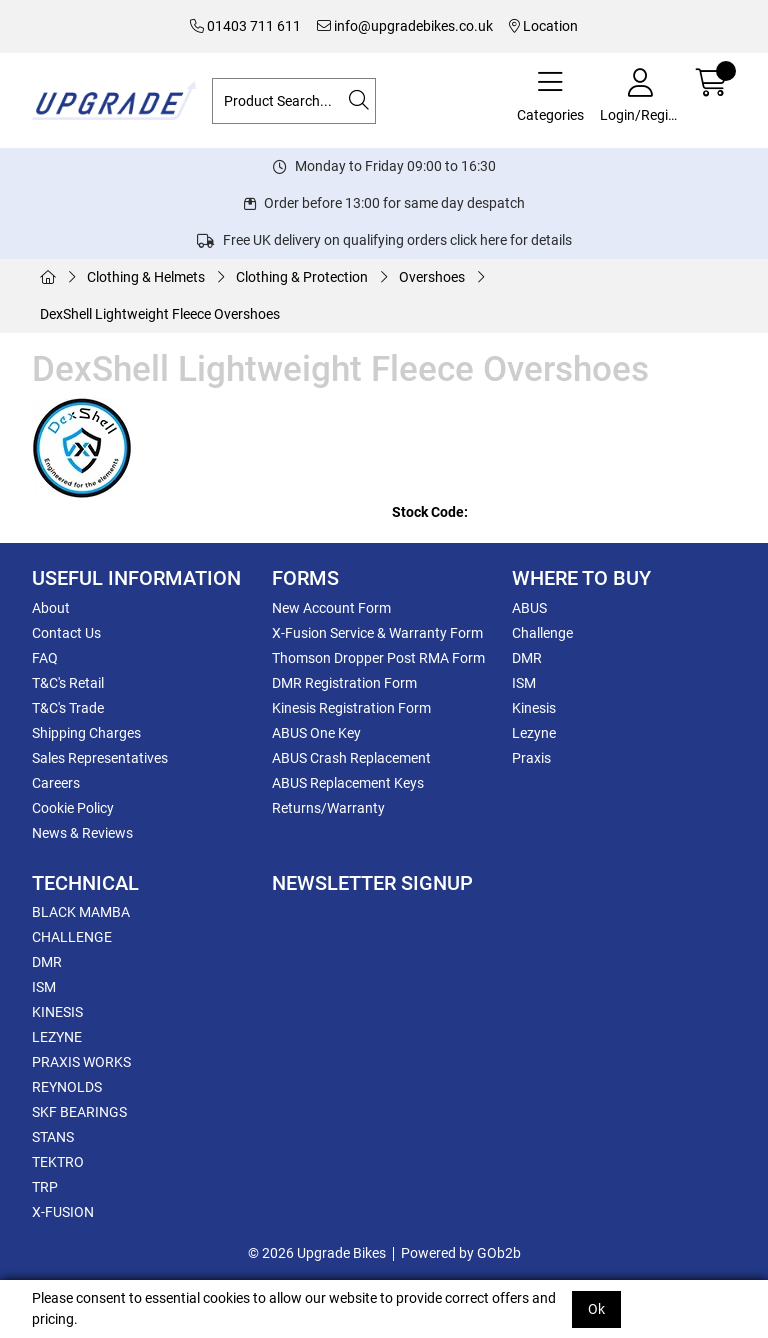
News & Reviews (82, 833)
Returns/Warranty (328, 808)
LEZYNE (57, 1037)
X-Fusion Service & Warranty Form (377, 633)
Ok (596, 1309)
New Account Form (331, 608)
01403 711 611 (245, 26)
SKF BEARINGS (79, 1112)
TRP (45, 1187)
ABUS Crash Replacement (351, 758)
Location (543, 26)
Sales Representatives (100, 758)
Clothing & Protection (302, 277)
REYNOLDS (67, 1087)
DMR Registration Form (344, 683)
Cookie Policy (73, 808)
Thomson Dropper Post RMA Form (378, 658)
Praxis (531, 758)
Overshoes (432, 277)
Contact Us (66, 633)
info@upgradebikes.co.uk (405, 26)
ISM (524, 683)
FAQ (45, 658)
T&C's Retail (68, 683)
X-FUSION (63, 1212)
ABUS (529, 608)
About (51, 608)
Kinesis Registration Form (351, 708)
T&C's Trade (68, 708)
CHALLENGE (72, 937)
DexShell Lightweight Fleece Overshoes (160, 314)
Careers (56, 783)
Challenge (542, 633)
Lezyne (534, 733)
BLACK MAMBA (81, 912)
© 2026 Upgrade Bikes (317, 1253)
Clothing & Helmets (146, 277)
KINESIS (57, 1012)
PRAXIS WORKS (81, 1062)
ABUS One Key (316, 733)
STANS (53, 1137)
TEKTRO (58, 1162)
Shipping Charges (86, 733)
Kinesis (534, 708)
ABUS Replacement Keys (348, 783)
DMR (527, 658)
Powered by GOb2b (461, 1253)
